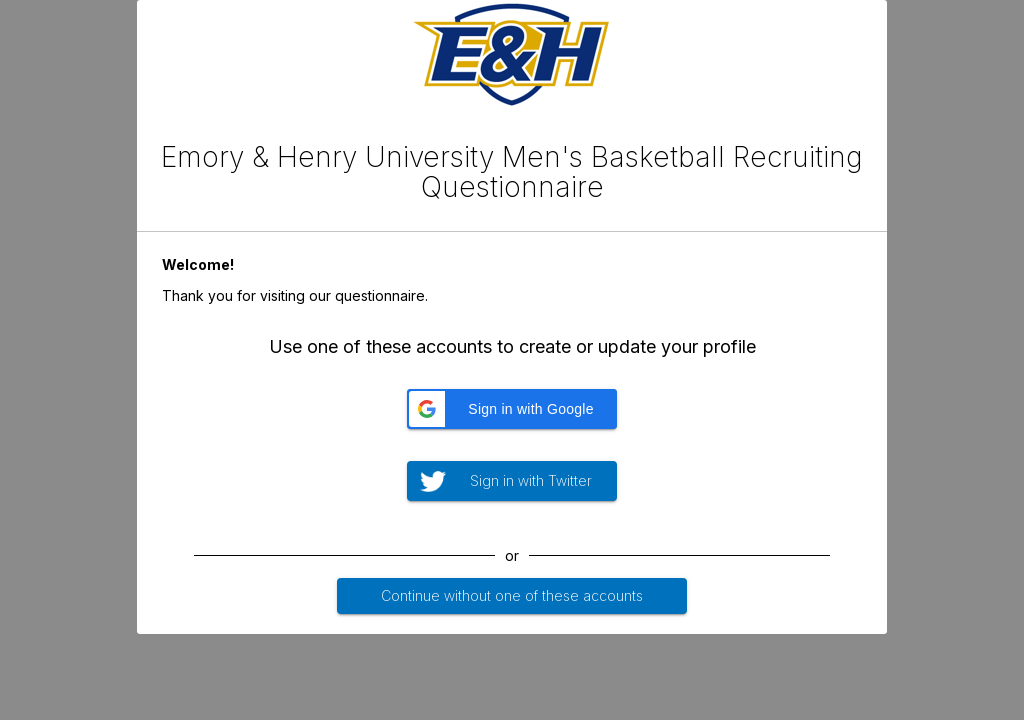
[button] (512, 409)
